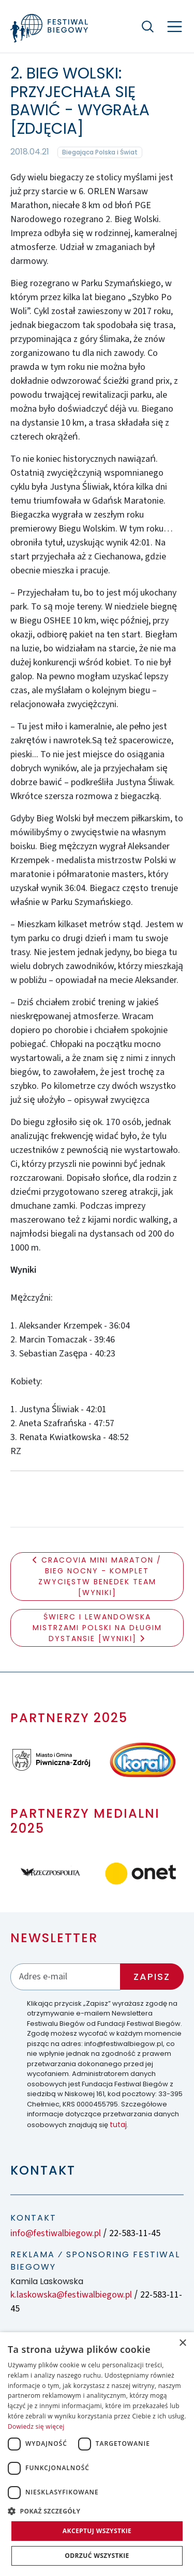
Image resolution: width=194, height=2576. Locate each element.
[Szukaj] (147, 26)
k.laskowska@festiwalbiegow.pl (71, 2294)
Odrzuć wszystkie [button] (97, 2555)
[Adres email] (65, 1976)
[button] (97, 2511)
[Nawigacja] (175, 26)
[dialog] (97, 2454)
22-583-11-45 (134, 2233)
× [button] (182, 2343)
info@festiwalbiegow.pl (55, 2233)
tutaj (118, 2124)
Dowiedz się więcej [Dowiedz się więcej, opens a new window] (36, 2426)
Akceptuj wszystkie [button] (97, 2530)
